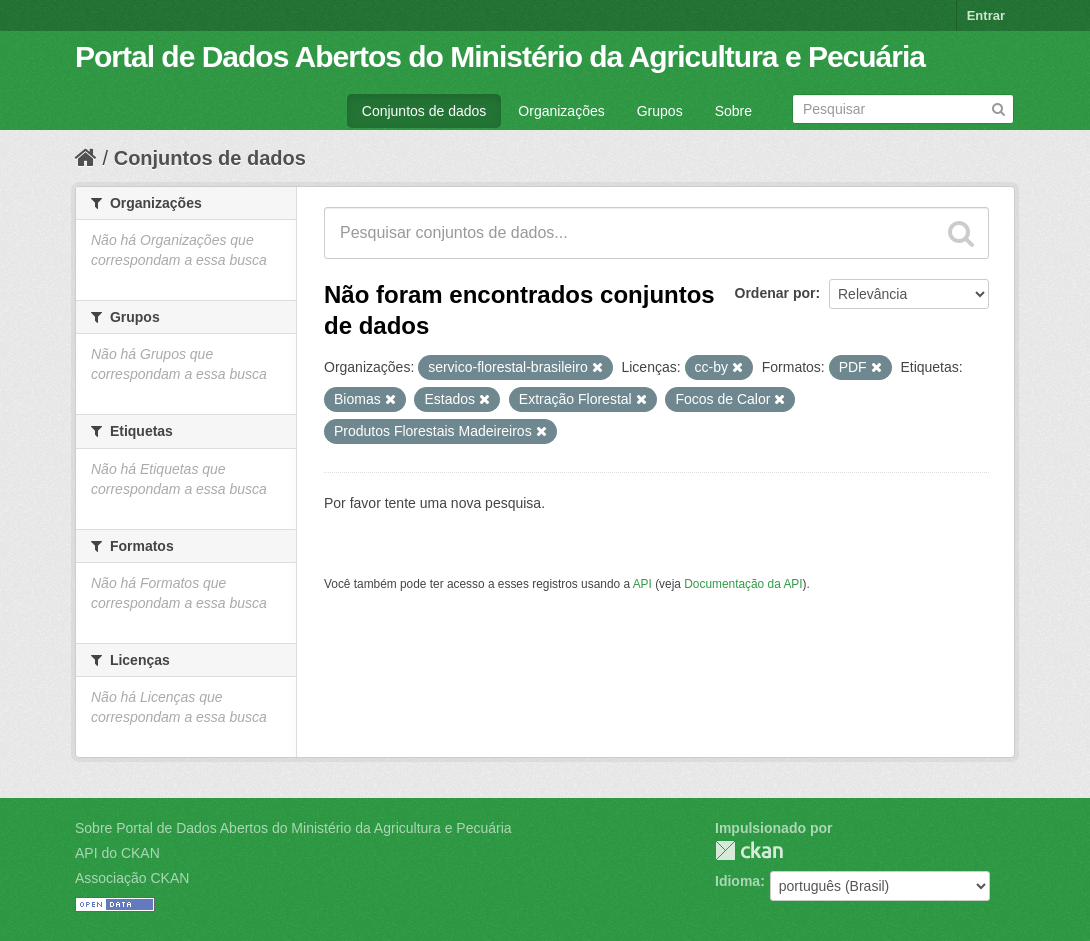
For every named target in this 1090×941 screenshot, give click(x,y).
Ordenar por (775, 293)
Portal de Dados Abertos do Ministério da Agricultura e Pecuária (500, 56)
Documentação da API (743, 584)
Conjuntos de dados (424, 111)
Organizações (561, 111)
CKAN (749, 850)
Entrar (986, 15)
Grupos (660, 111)
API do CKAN (117, 853)
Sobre (733, 111)
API (642, 584)
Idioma (737, 881)
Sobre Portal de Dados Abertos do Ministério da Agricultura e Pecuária (293, 828)
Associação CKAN (132, 878)
